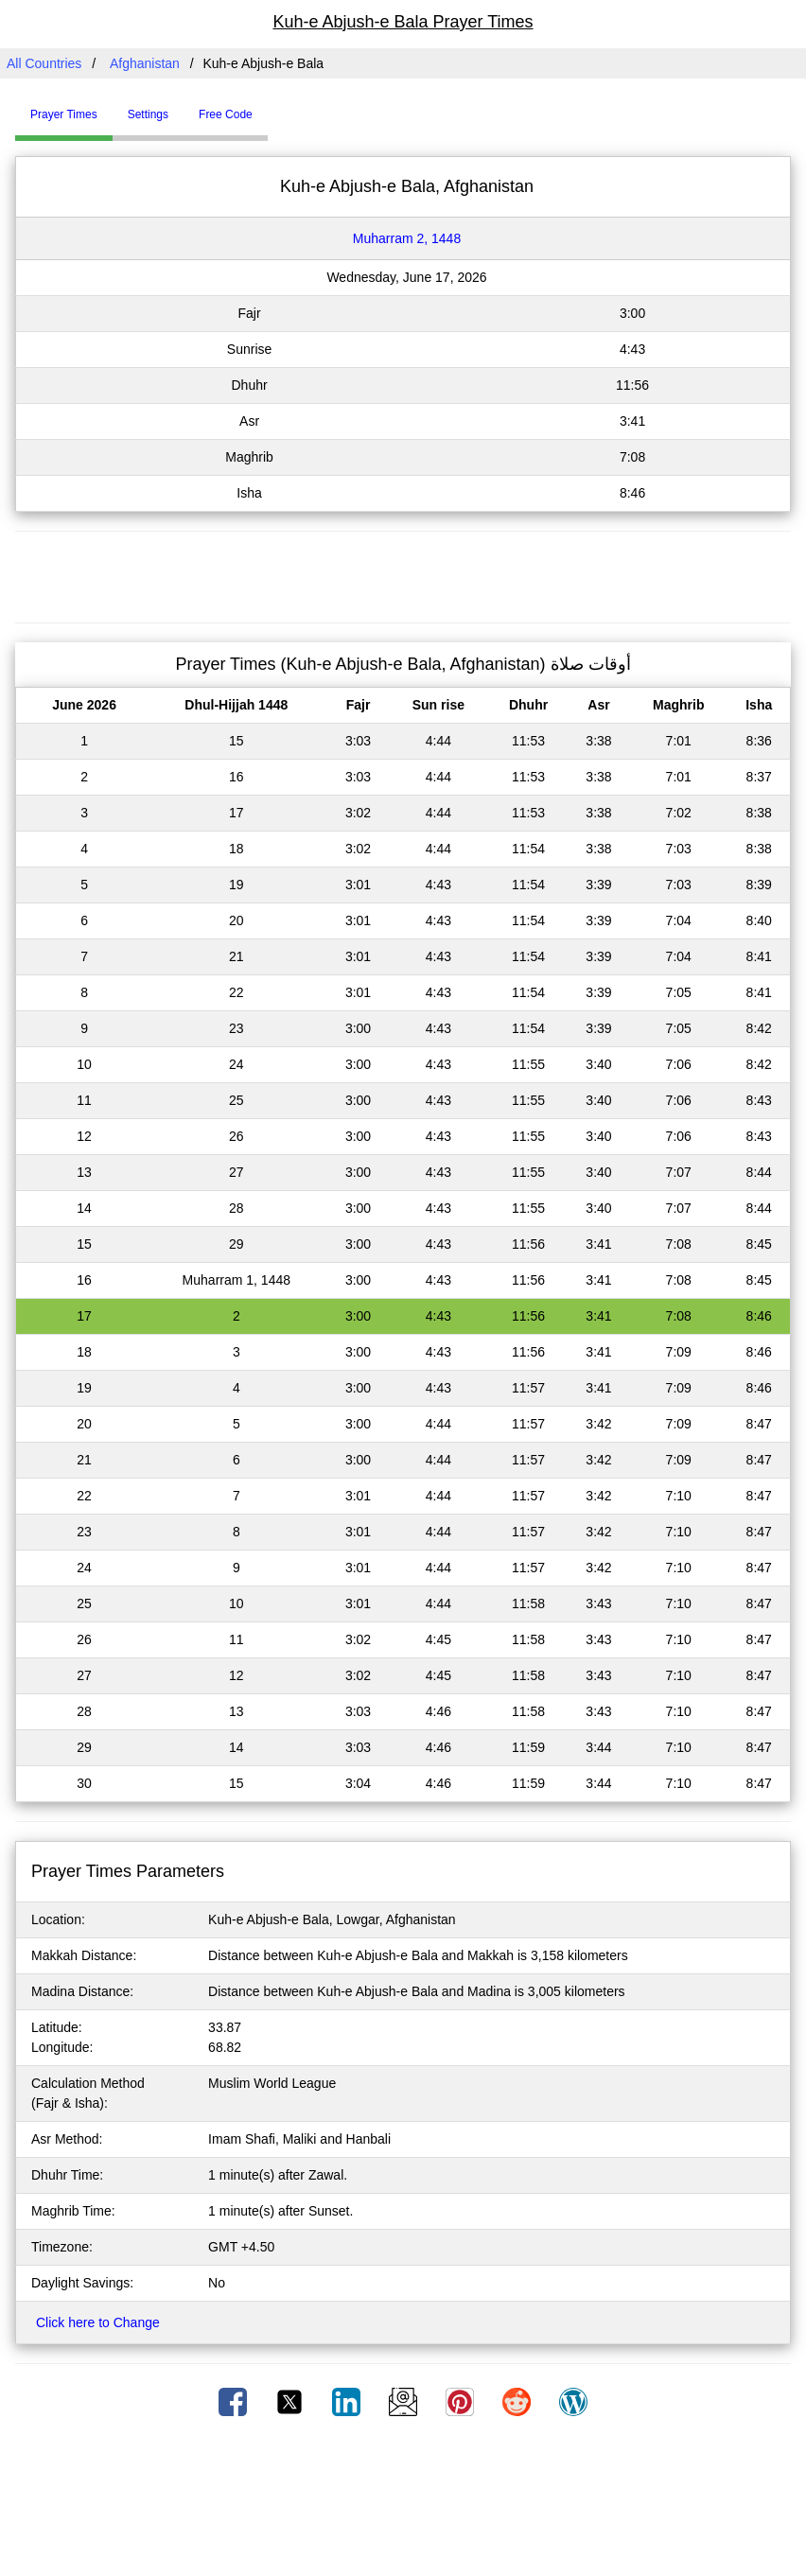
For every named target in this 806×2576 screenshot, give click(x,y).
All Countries (44, 63)
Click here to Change (98, 2322)
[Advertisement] (403, 574)
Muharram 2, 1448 (407, 238)
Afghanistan (145, 63)
